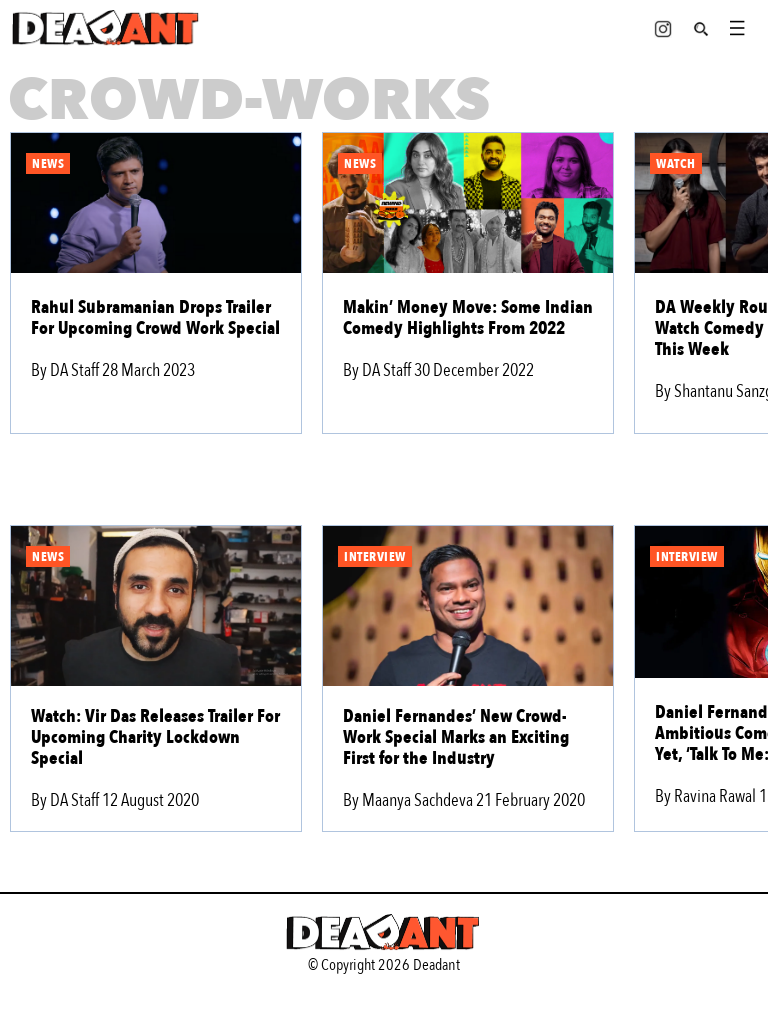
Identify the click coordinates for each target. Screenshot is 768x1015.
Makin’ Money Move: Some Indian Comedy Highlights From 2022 (468, 318)
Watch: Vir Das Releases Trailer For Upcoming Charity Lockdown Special (155, 737)
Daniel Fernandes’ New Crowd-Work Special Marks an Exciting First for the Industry (456, 737)
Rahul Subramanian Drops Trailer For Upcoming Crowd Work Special (155, 318)
